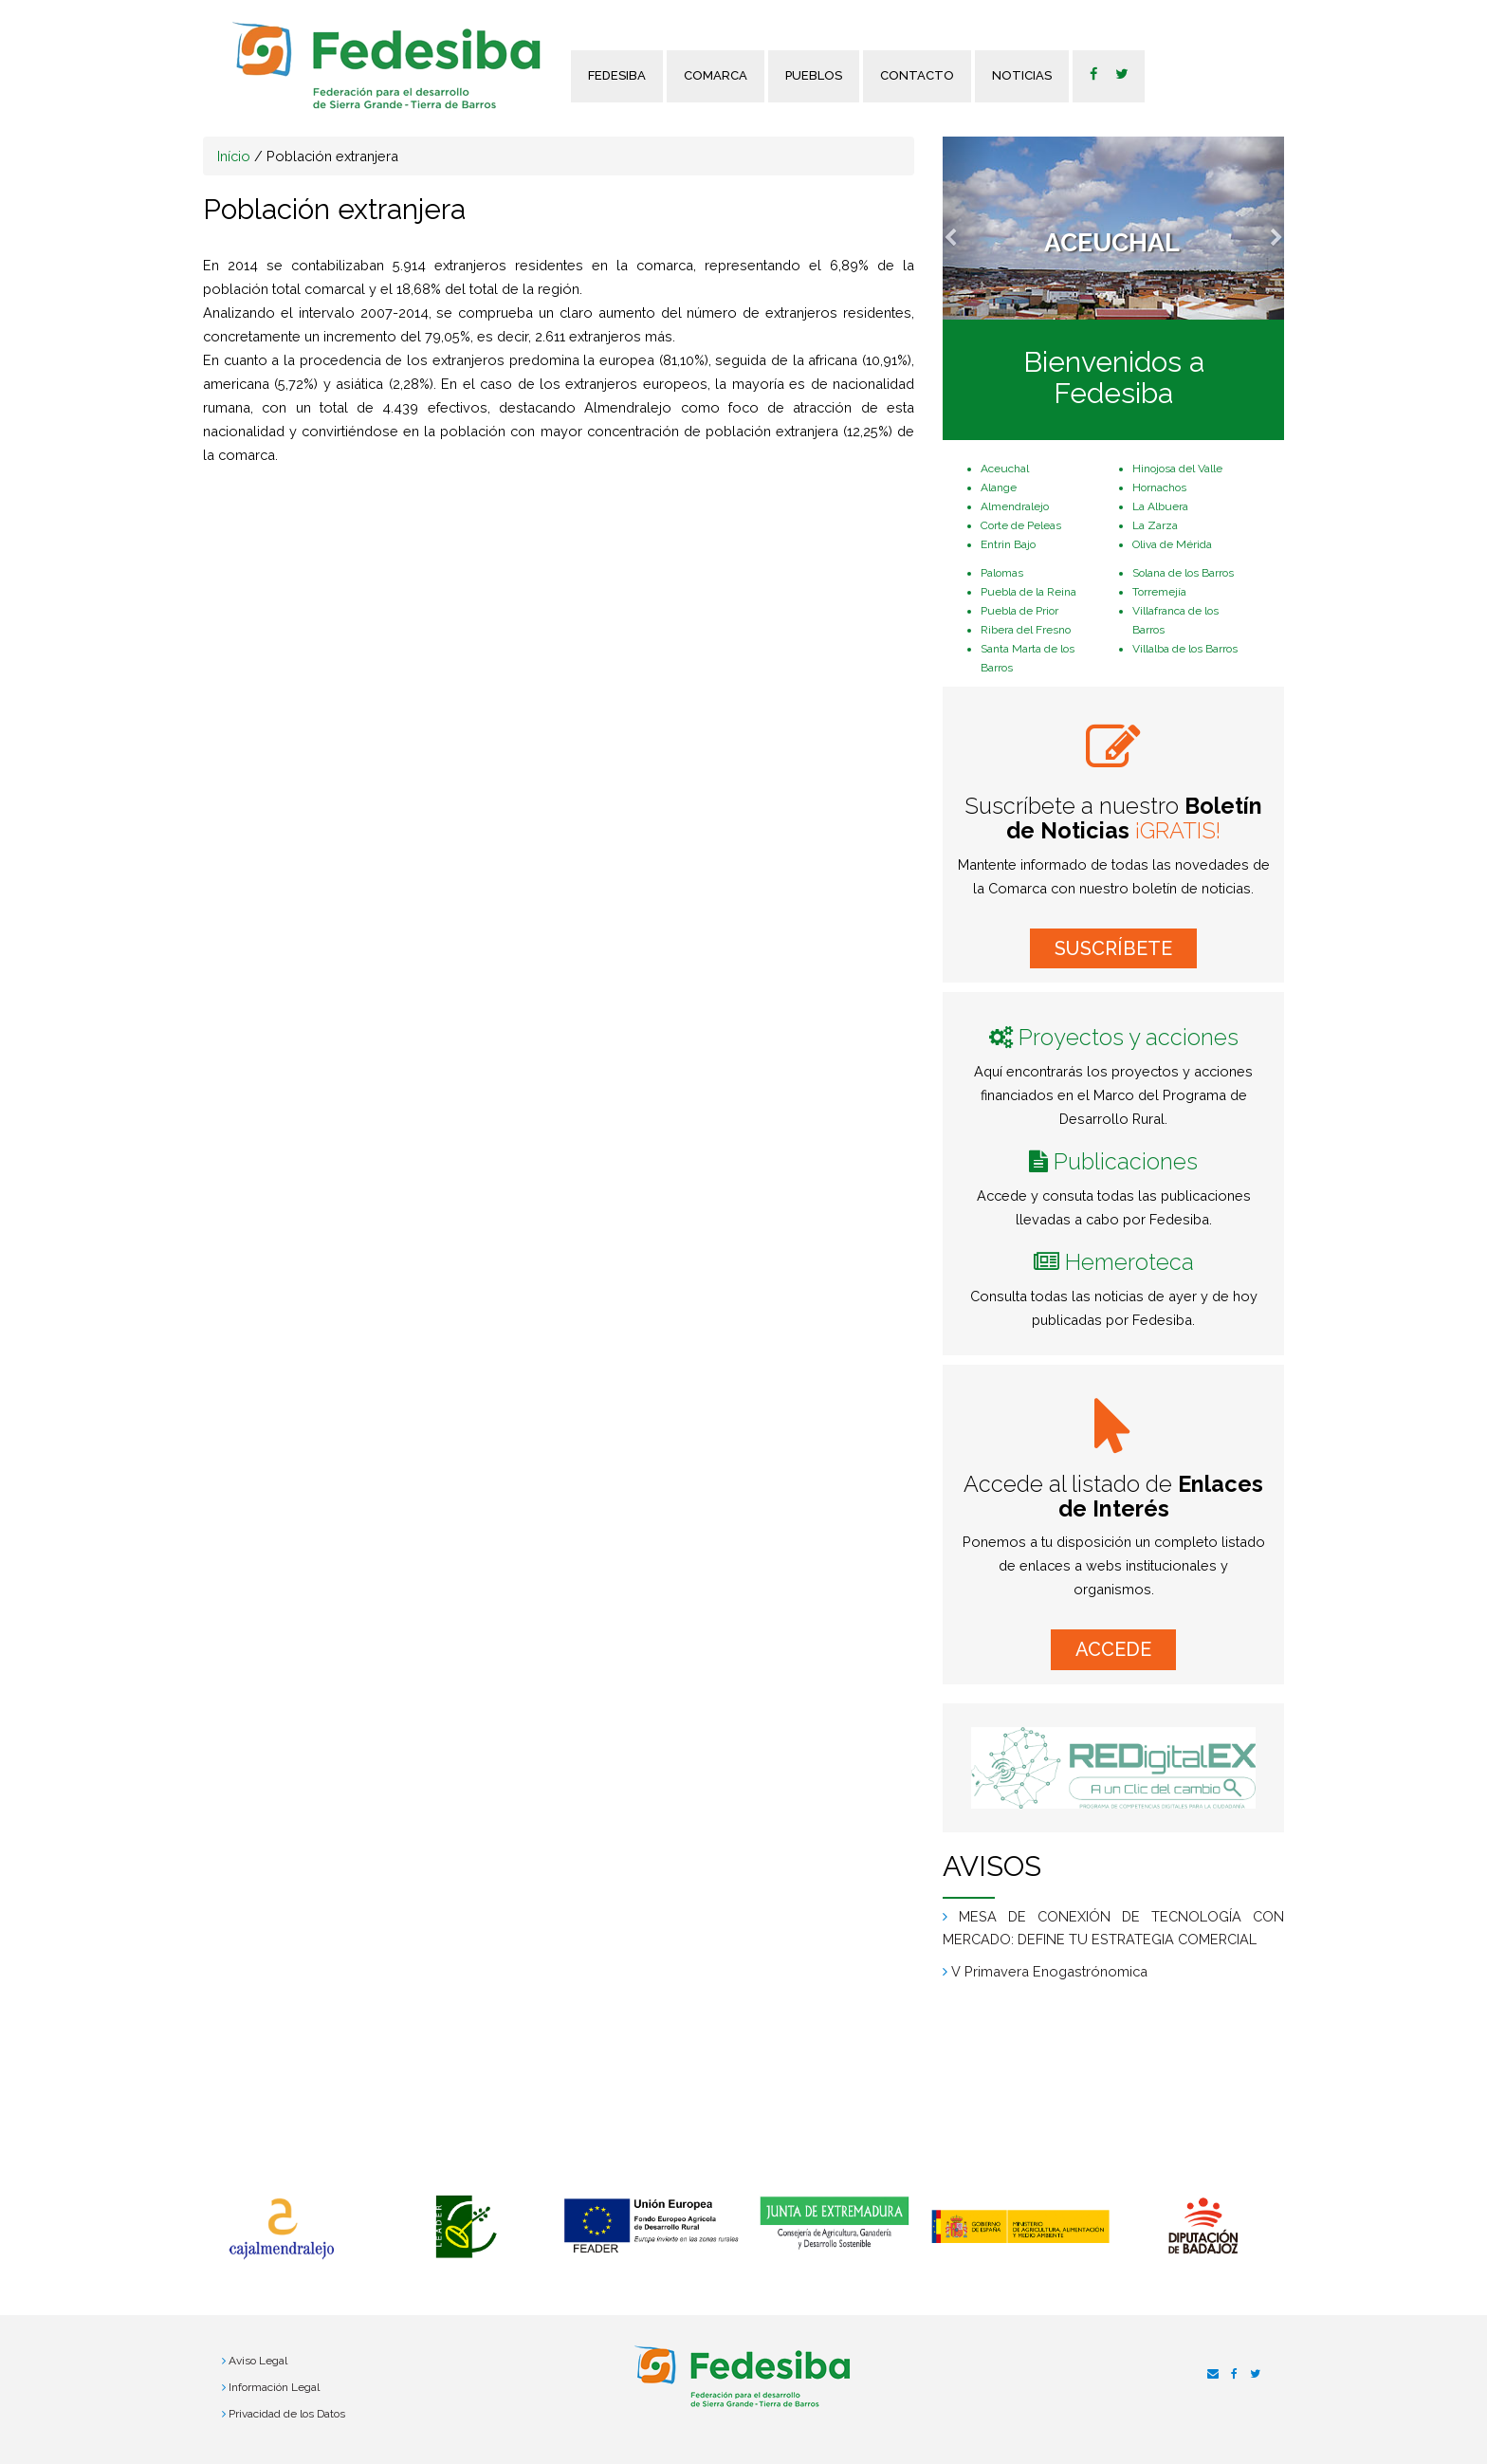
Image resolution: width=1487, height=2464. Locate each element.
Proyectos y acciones (1129, 1037)
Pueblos (813, 75)
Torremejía (1159, 591)
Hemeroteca (1129, 1262)
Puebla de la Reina (1028, 591)
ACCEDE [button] (1113, 1649)
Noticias (1022, 75)
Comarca (715, 75)
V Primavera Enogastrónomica (1049, 1971)
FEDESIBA (617, 75)
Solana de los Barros (1183, 572)
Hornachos (1159, 487)
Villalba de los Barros (1185, 648)
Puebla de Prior (1019, 610)
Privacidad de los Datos (287, 2413)
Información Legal (274, 2387)
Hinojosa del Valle (1177, 468)
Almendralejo (1015, 506)
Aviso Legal (258, 2360)
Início (233, 156)
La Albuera (1160, 506)
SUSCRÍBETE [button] (1113, 948)
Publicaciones (1126, 1161)
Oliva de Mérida (1172, 544)
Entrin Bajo (1008, 544)
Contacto (917, 75)
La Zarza (1155, 525)
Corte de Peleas (1021, 525)
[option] (281, 2228)
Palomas (1002, 572)
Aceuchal (1005, 468)
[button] (968, 228)
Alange (999, 487)
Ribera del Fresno (1026, 629)
